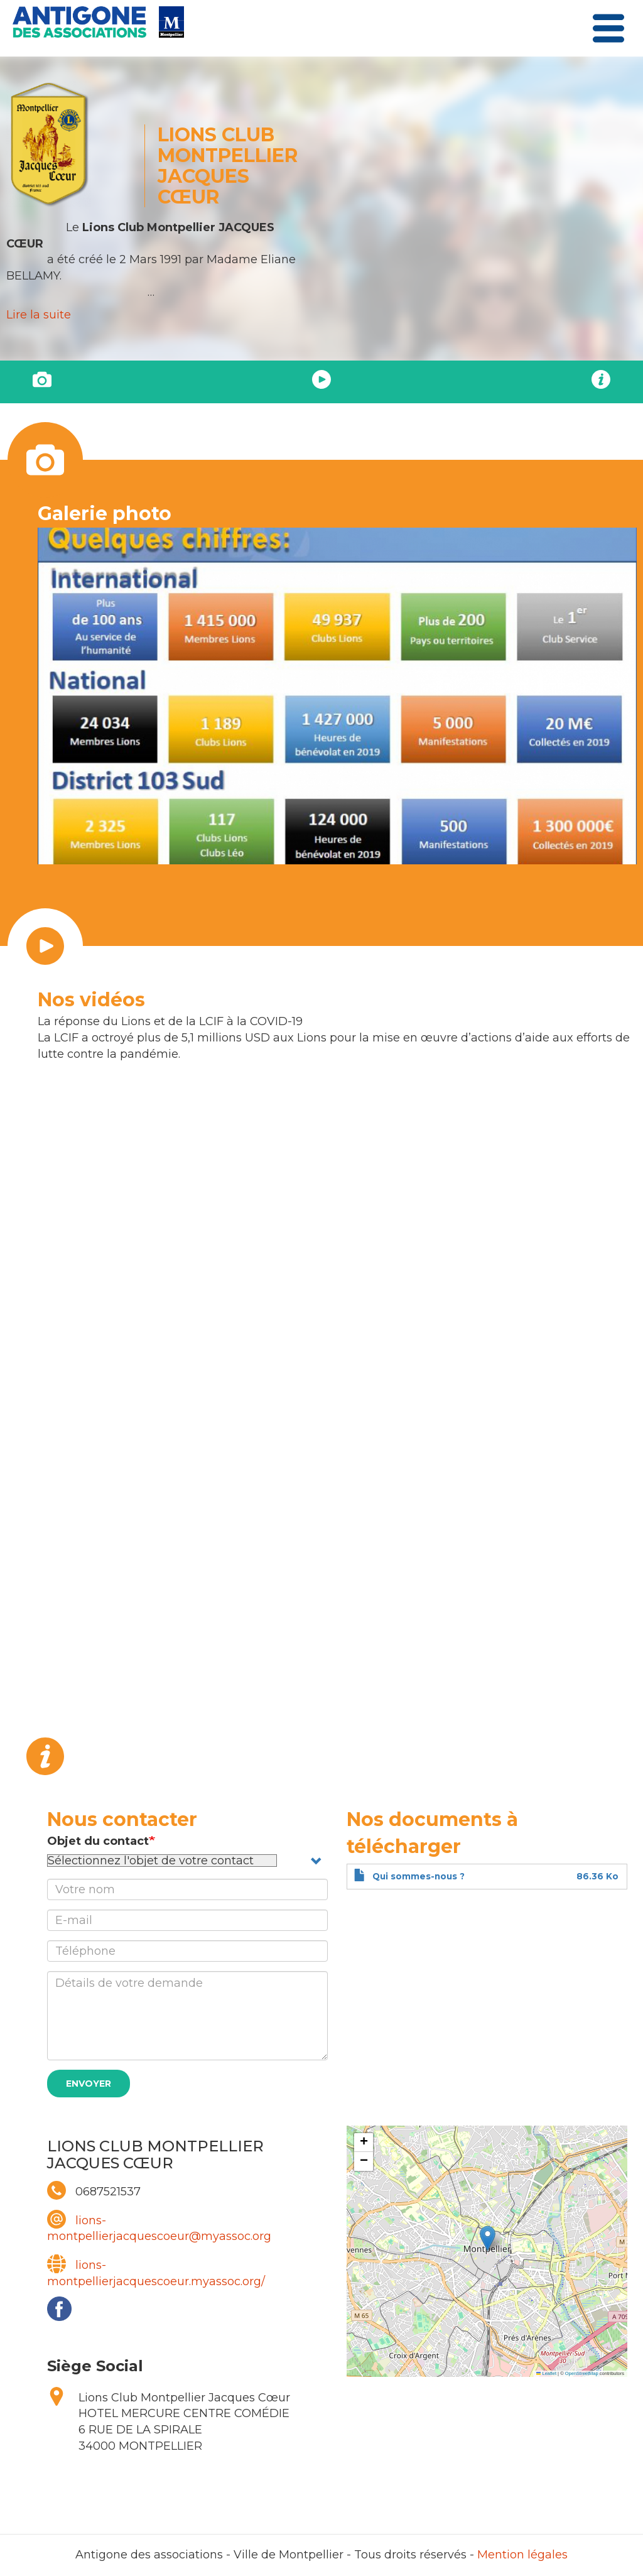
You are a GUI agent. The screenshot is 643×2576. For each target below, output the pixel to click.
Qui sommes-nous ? (418, 1876)
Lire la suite (38, 315)
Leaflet (546, 2373)
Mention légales (522, 2555)
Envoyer (88, 2083)
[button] (487, 2238)
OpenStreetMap (581, 2373)
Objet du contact (98, 1841)
